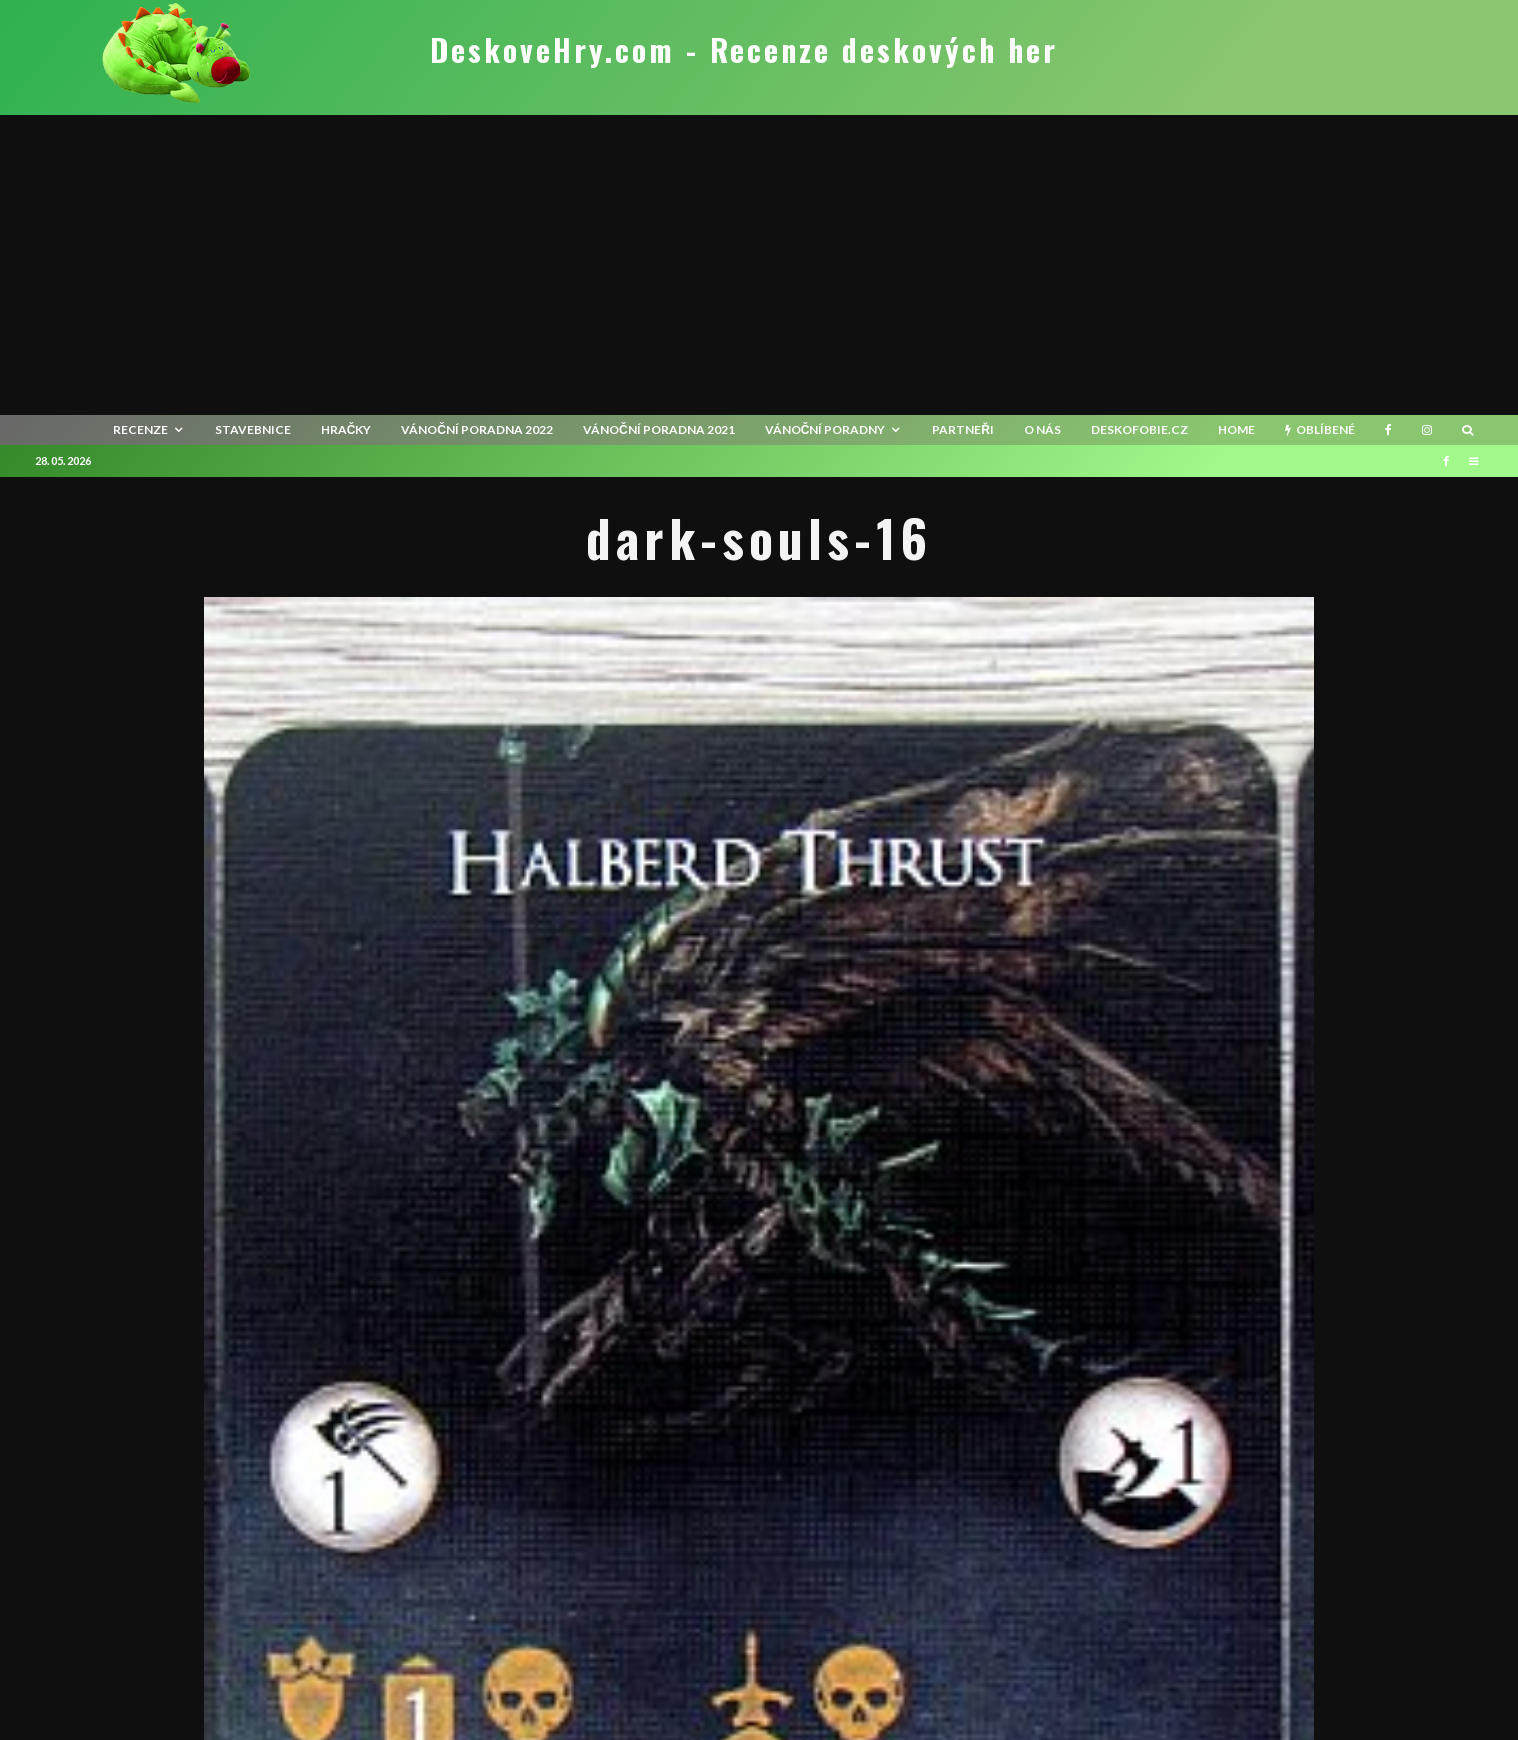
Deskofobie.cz (1139, 429)
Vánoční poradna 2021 (659, 429)
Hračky (346, 429)
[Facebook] (1388, 430)
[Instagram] (1427, 430)
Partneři (963, 429)
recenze (140, 429)
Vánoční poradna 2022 (477, 429)
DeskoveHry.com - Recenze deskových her (744, 50)
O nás (1042, 429)
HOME (1236, 429)
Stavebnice (253, 429)
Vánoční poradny (825, 429)
